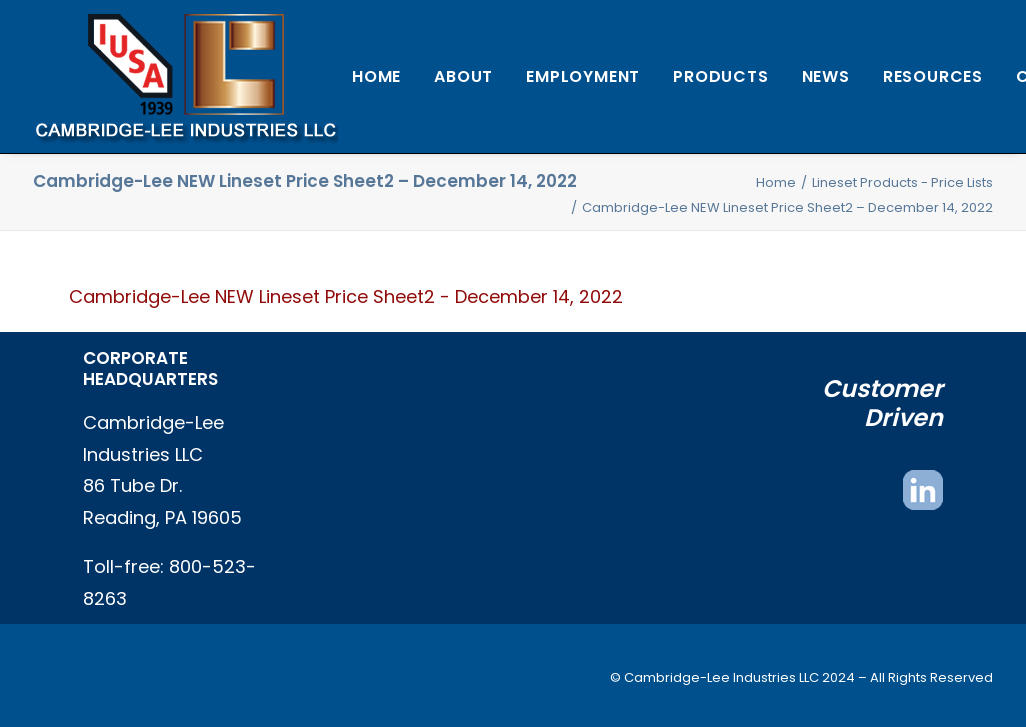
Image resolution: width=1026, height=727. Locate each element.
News (826, 76)
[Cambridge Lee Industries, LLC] (185, 76)
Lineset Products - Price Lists (902, 182)
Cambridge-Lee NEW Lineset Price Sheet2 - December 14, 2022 (346, 296)
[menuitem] (376, 76)
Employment (583, 76)
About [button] (463, 76)
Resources (933, 76)
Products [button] (720, 76)
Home (376, 76)
